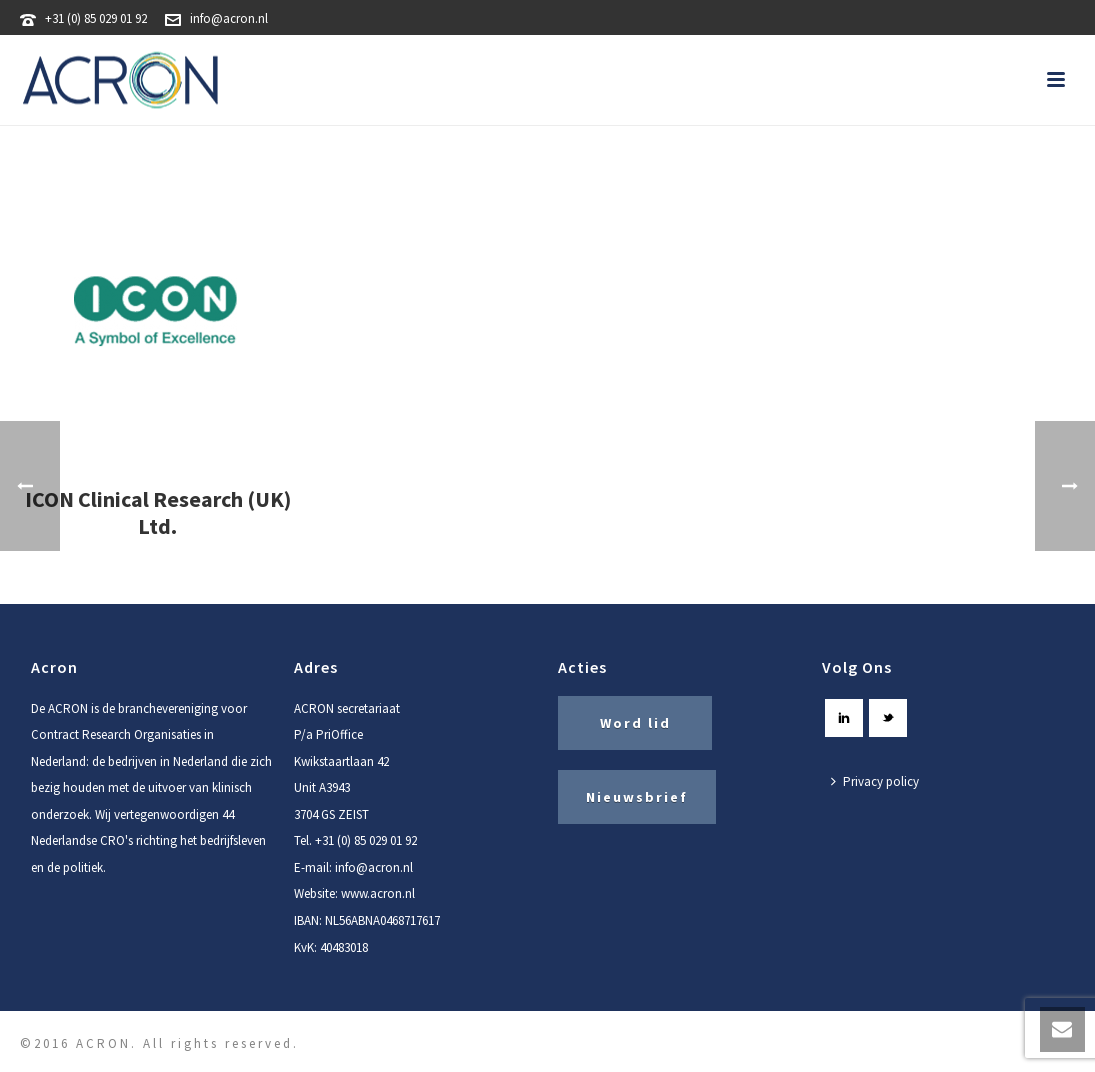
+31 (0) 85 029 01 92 (96, 18)
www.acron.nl (378, 893)
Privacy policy (875, 781)
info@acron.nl (229, 18)
